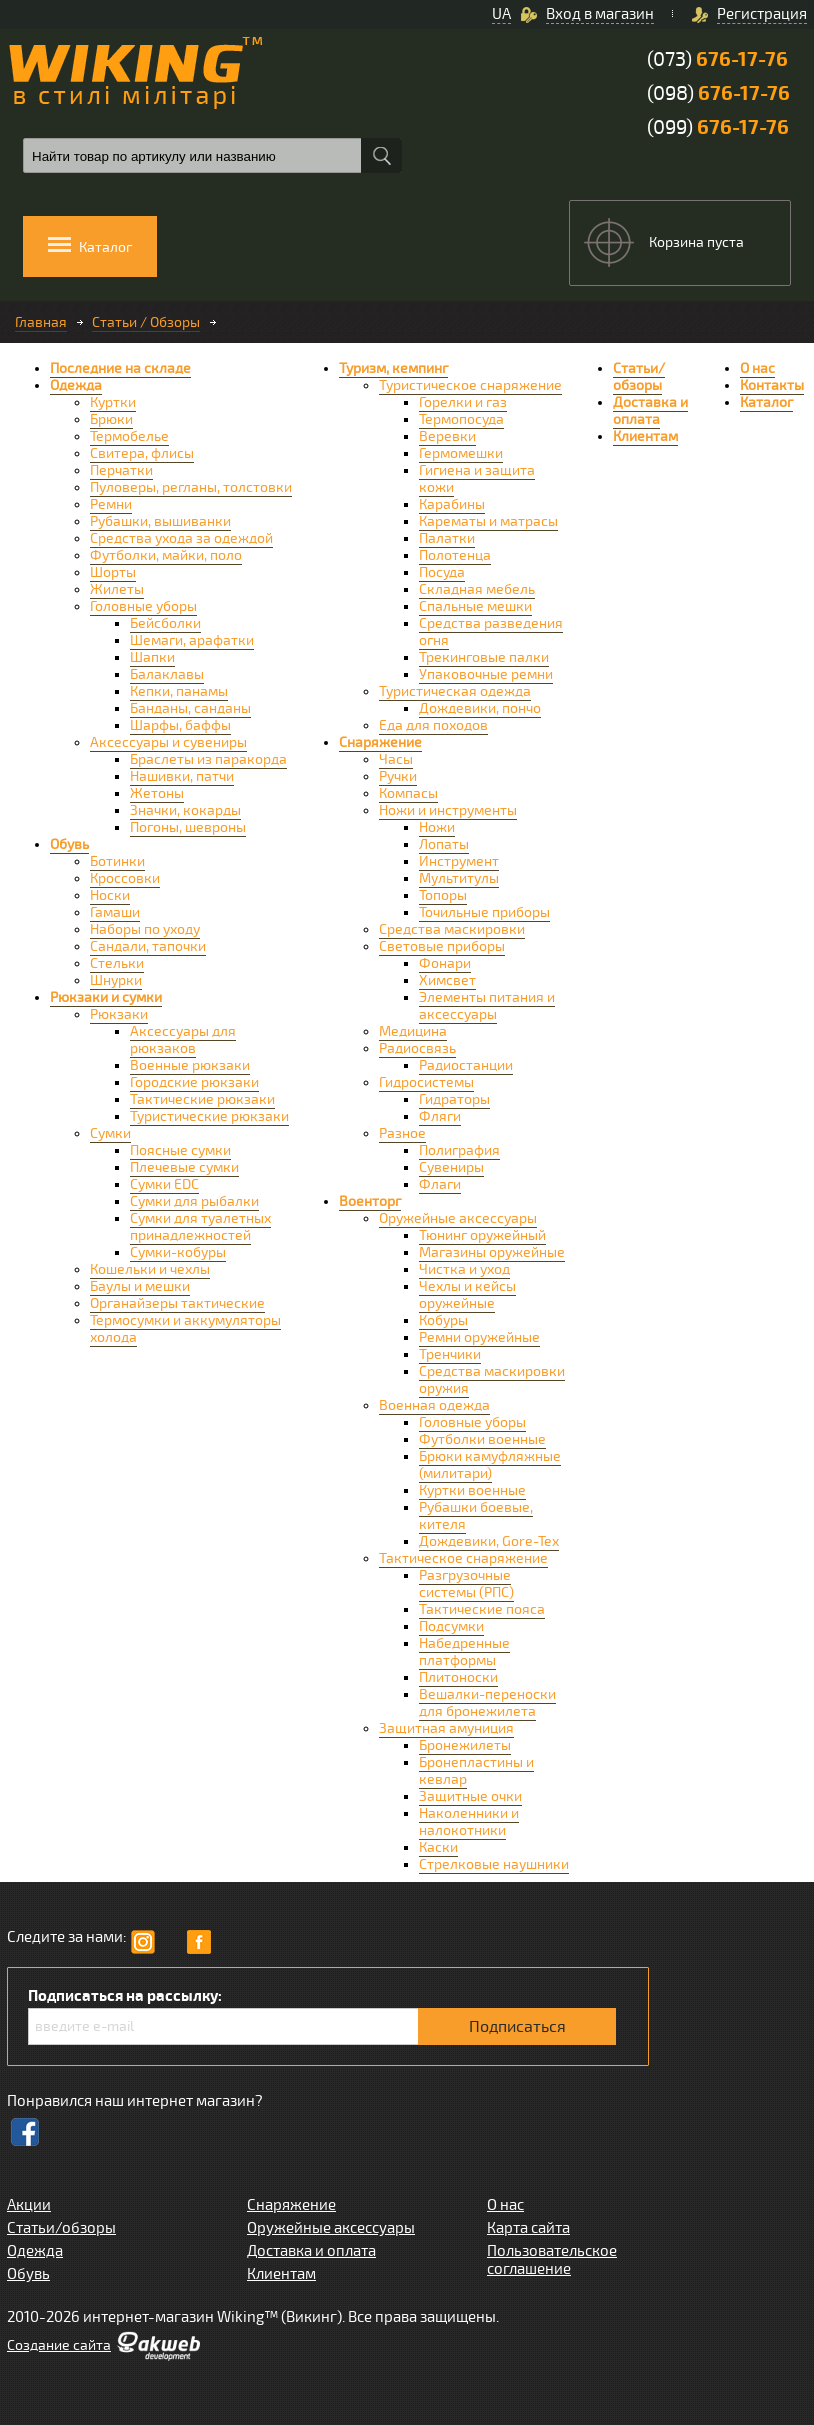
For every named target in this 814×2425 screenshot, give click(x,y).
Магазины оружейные (492, 1252)
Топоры (443, 895)
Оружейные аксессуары (458, 1218)
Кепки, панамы (179, 691)
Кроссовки (125, 878)
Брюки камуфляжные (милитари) (490, 1465)
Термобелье (129, 436)
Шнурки (116, 980)
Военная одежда (434, 1405)
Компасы (408, 793)
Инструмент (459, 861)
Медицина (413, 1031)
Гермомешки (461, 453)
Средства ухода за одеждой (181, 538)
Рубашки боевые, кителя (476, 1516)
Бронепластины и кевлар (476, 1771)
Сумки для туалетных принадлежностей (200, 1227)
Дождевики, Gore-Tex (489, 1541)
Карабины (452, 504)
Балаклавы (167, 674)
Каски (438, 1847)
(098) (718, 93)
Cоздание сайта (59, 2345)
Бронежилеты (465, 1745)
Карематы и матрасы (488, 521)
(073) (717, 59)
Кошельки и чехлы (150, 1269)
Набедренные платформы (464, 1652)
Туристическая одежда (455, 691)
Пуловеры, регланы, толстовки (191, 487)
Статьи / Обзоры (146, 322)
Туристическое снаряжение (470, 385)
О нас (757, 368)
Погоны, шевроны (188, 827)
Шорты (113, 572)
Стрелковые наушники (494, 1864)
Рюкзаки (119, 1014)
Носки (110, 895)
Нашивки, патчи (182, 776)
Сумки (110, 1133)
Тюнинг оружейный (482, 1235)
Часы (396, 759)
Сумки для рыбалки (194, 1201)
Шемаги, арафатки (192, 640)
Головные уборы (143, 606)
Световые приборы (442, 946)
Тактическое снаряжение (463, 1558)
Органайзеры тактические (177, 1303)
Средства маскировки (452, 929)
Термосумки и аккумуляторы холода (185, 1329)
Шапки (152, 657)
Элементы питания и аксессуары (487, 1006)
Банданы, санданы (190, 708)
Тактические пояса (482, 1609)
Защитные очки (470, 1796)
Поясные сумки (180, 1150)
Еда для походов (433, 725)
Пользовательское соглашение (552, 2260)
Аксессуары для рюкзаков (183, 1040)
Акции (29, 2205)
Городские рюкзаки (194, 1082)
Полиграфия (459, 1150)
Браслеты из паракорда (208, 759)
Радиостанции (466, 1065)
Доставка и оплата (650, 411)
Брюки (111, 419)
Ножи (437, 827)
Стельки (117, 963)
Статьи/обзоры (639, 377)
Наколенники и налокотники (469, 1822)
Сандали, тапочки (148, 946)
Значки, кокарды (185, 810)
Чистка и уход (464, 1269)
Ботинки (117, 861)
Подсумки (451, 1626)
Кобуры (443, 1320)
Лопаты (444, 844)
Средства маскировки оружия (492, 1380)
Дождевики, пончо (480, 708)
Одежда (76, 385)
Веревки (447, 436)
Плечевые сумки (184, 1167)
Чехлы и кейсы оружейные (467, 1295)
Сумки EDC (164, 1184)
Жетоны (157, 793)
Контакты (772, 385)
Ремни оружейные (479, 1337)
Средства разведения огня (491, 632)
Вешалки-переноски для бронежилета (487, 1703)
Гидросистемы (426, 1082)
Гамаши (115, 912)
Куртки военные (472, 1490)
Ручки (398, 776)
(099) (718, 127)
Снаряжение (380, 742)
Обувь (69, 844)
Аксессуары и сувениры (168, 742)
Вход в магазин (600, 14)
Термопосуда (461, 419)
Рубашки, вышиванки (160, 521)
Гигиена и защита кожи (477, 479)
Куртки (113, 402)
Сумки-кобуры (178, 1252)
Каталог (766, 402)
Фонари (445, 963)
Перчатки (121, 470)
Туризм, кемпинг (393, 368)
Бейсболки (165, 623)
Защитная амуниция (446, 1728)
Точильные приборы (484, 912)
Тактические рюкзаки (202, 1099)
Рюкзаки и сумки (106, 997)
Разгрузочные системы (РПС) (466, 1584)
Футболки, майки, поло (166, 555)
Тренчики (450, 1354)
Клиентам (645, 436)
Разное (402, 1133)
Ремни (111, 504)
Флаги (440, 1184)
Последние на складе (120, 368)
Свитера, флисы (142, 453)
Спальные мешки (475, 606)
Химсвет (447, 980)
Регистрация (762, 14)
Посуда (442, 572)
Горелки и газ (463, 402)
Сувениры (451, 1167)
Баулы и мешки (140, 1286)
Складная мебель (477, 589)
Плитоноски (458, 1677)
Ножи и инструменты (448, 810)
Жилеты (117, 589)
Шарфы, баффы (180, 725)
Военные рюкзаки (190, 1065)
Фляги (440, 1116)
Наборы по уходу (145, 929)
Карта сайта (528, 2228)
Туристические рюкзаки (209, 1116)
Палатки (447, 538)
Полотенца (455, 555)
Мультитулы (459, 878)
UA (501, 14)
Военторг (370, 1201)
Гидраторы (454, 1099)
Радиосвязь (417, 1048)
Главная (41, 322)
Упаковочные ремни (486, 674)
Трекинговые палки (484, 657)
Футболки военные (482, 1439)
